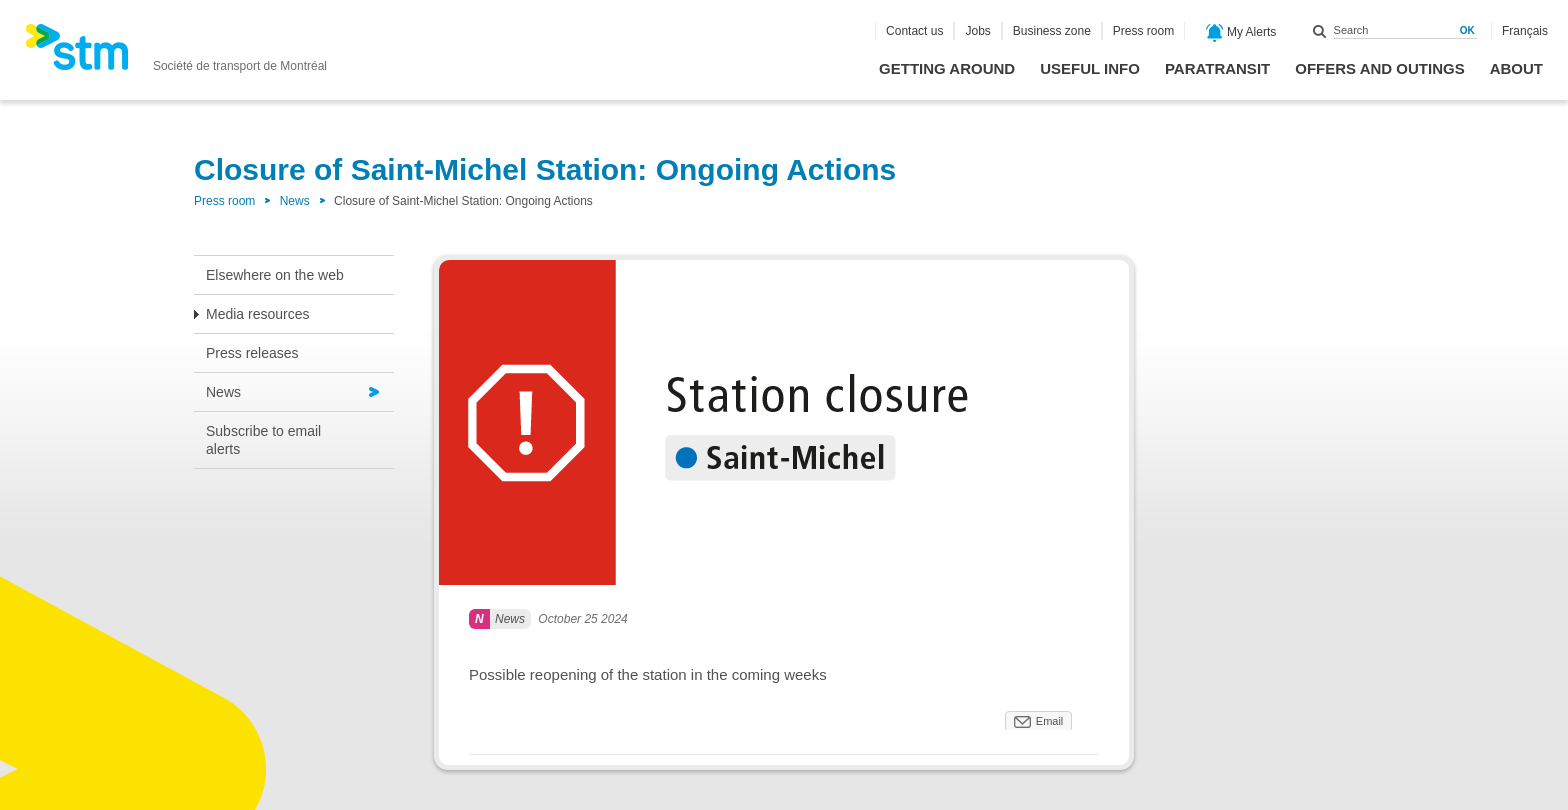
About (1516, 68)
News (295, 201)
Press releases (252, 353)
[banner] (176, 53)
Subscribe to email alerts (263, 440)
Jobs (977, 31)
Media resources (258, 314)
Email (1050, 721)
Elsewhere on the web (275, 275)
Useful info (1090, 68)
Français (1525, 31)
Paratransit (1217, 68)
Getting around (947, 68)
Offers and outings (1379, 68)
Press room (1143, 31)
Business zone (1052, 31)
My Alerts (1241, 33)
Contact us (914, 31)
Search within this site (1320, 31)
